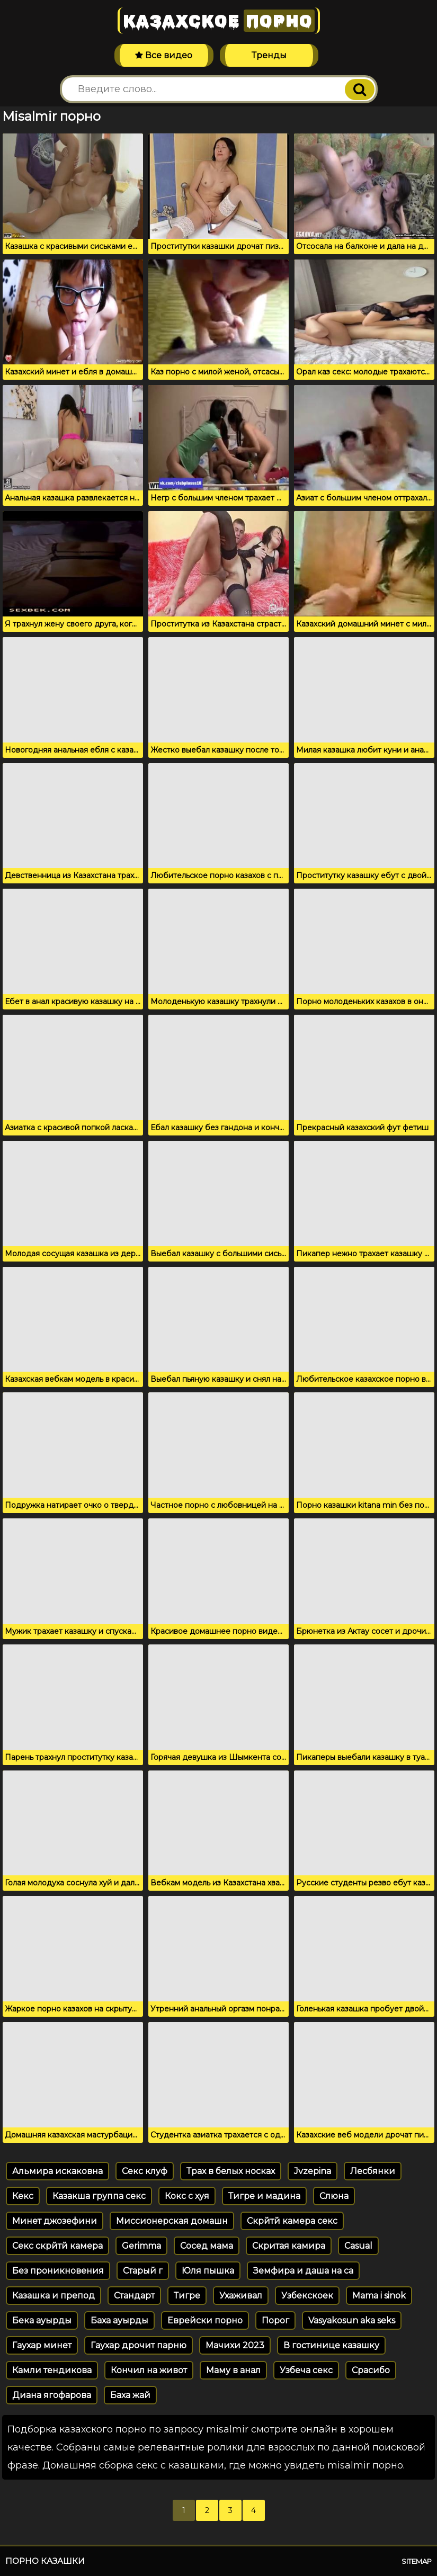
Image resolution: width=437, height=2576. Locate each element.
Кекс (22, 2196)
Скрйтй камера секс (292, 2221)
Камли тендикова (52, 2370)
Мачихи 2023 (235, 2345)
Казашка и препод (53, 2296)
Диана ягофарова (51, 2395)
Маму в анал (233, 2370)
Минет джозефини (54, 2221)
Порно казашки (45, 2561)
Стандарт (134, 2296)
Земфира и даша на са (303, 2271)
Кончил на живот (149, 2370)
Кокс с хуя (187, 2196)
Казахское (219, 21)
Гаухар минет (42, 2345)
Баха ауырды (119, 2320)
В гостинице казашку (331, 2345)
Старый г (143, 2271)
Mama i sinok (379, 2296)
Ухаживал (240, 2296)
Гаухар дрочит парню (138, 2345)
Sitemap (417, 2561)
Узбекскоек (307, 2296)
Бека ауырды (42, 2320)
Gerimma (141, 2246)
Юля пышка (208, 2271)
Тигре (187, 2296)
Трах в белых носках (230, 2171)
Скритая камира (288, 2246)
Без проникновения (58, 2271)
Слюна (334, 2196)
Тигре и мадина (264, 2196)
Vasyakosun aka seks (351, 2320)
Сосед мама (206, 2246)
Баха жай (130, 2395)
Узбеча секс (306, 2370)
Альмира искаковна (57, 2171)
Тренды (269, 55)
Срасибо (371, 2370)
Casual (358, 2246)
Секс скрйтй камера (57, 2246)
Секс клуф (144, 2171)
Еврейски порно (205, 2320)
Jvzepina (312, 2171)
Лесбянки (372, 2171)
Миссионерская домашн (172, 2221)
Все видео (163, 55)
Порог (275, 2320)
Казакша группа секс (99, 2196)
